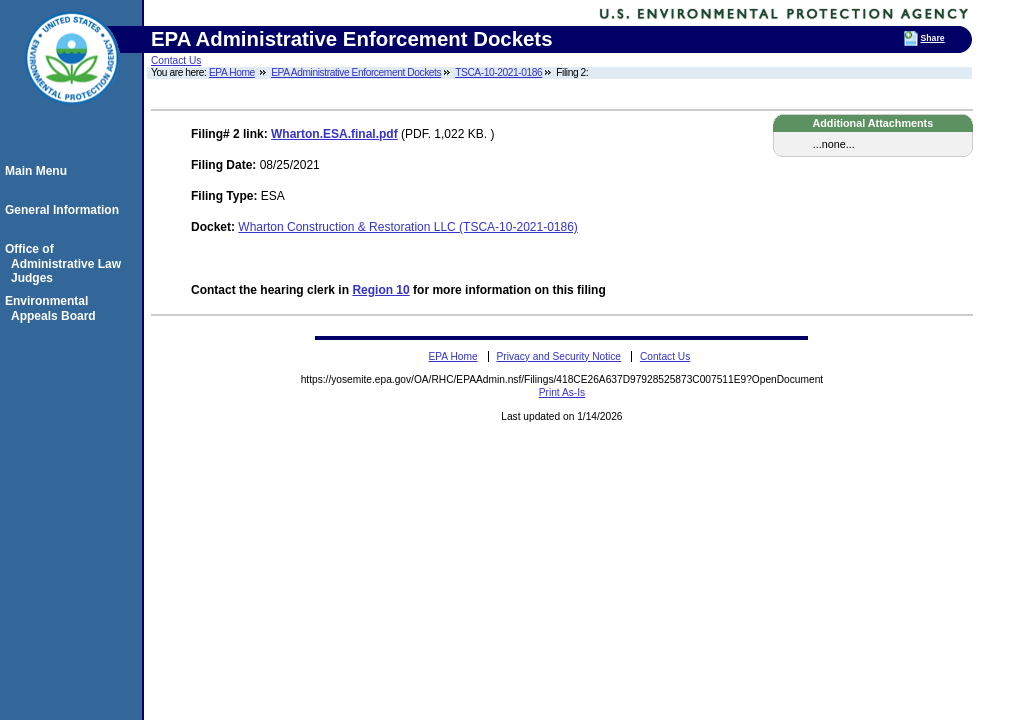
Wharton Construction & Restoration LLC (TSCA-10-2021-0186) (408, 227)
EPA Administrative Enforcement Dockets (356, 72)
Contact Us (176, 60)
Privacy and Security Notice (558, 356)
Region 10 (380, 290)
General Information (65, 210)
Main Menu (39, 171)
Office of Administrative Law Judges (66, 263)
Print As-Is (562, 392)
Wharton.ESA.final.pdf (334, 134)
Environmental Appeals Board (53, 308)
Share (933, 38)
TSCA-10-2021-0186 (498, 72)
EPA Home (232, 72)
